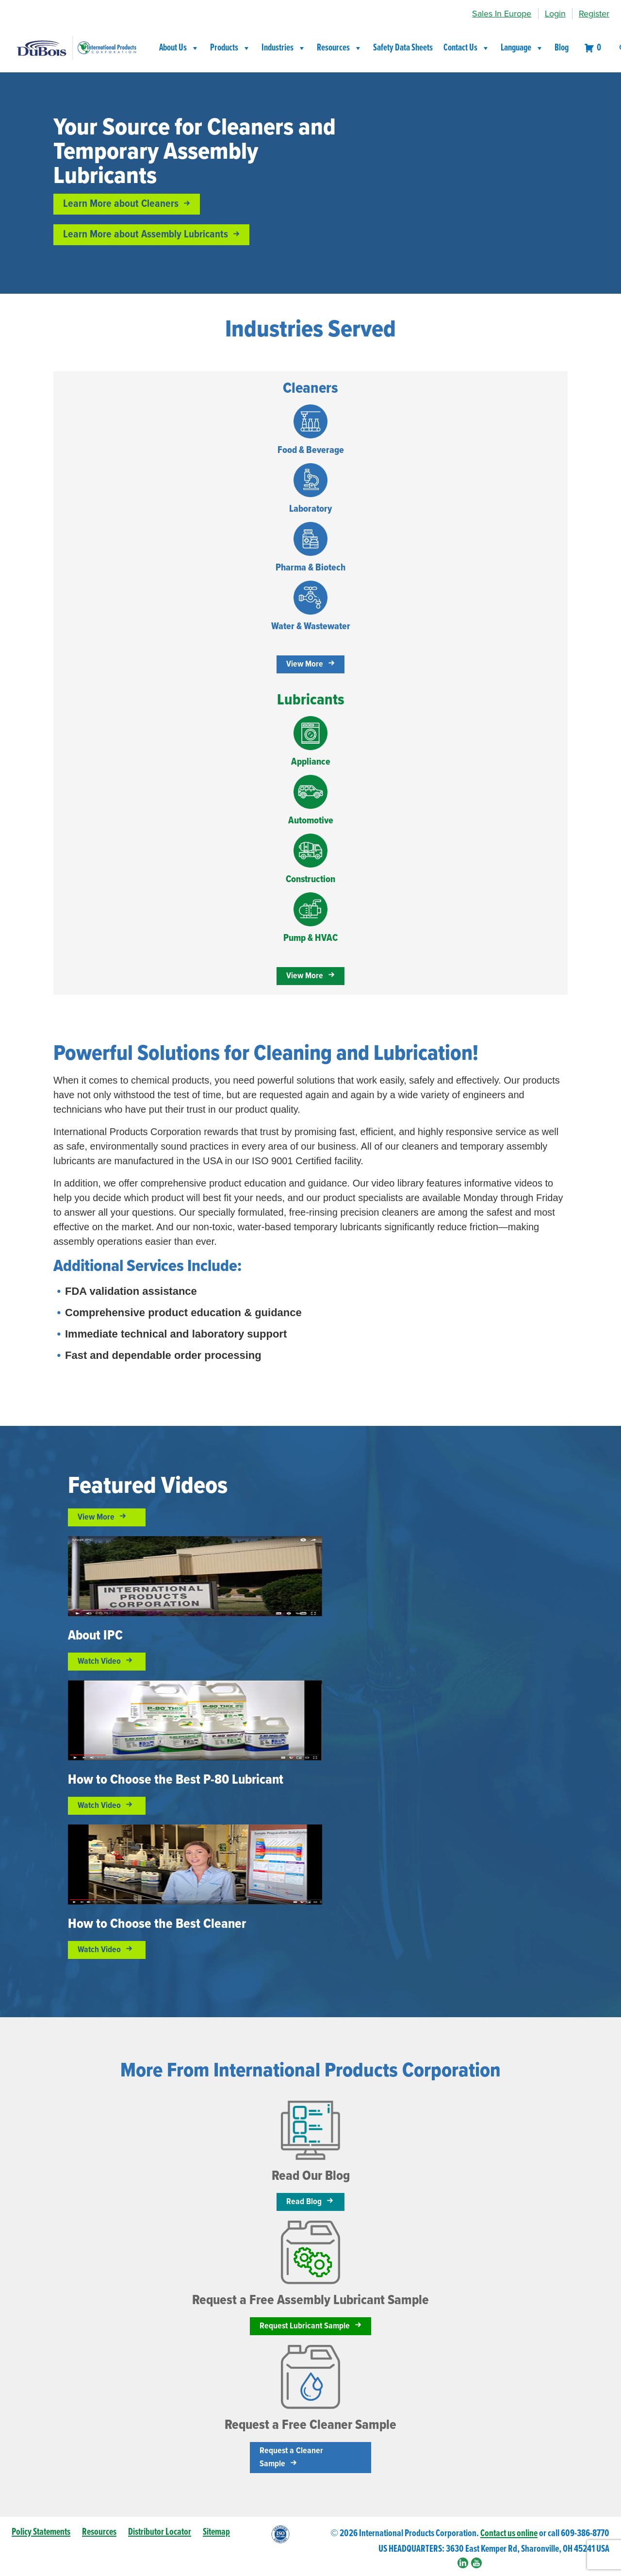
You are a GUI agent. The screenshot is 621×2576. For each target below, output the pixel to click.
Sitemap (216, 2532)
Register (594, 13)
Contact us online (509, 2533)
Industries (283, 48)
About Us (179, 48)
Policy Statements (41, 2532)
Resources (339, 48)
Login (555, 13)
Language (522, 48)
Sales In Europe (501, 13)
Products (230, 48)
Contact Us (466, 48)
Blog (562, 48)
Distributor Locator (159, 2532)
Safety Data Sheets (403, 48)
